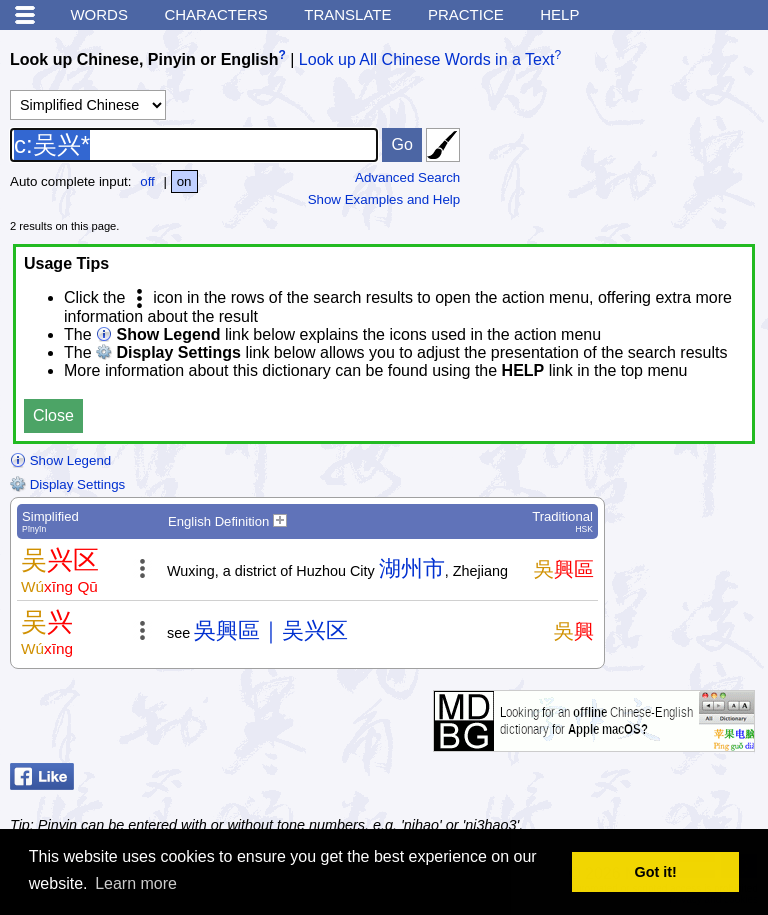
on (184, 181)
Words (99, 14)
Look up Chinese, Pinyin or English (144, 59)
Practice (466, 14)
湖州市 (412, 568)
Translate (347, 14)
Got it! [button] (656, 872)
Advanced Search (407, 177)
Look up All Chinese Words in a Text (427, 59)
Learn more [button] (136, 883)
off (147, 181)
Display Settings (67, 484)
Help (559, 14)
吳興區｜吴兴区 (271, 630)
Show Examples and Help (384, 199)
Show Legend (60, 460)
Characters (215, 14)
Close (53, 415)
